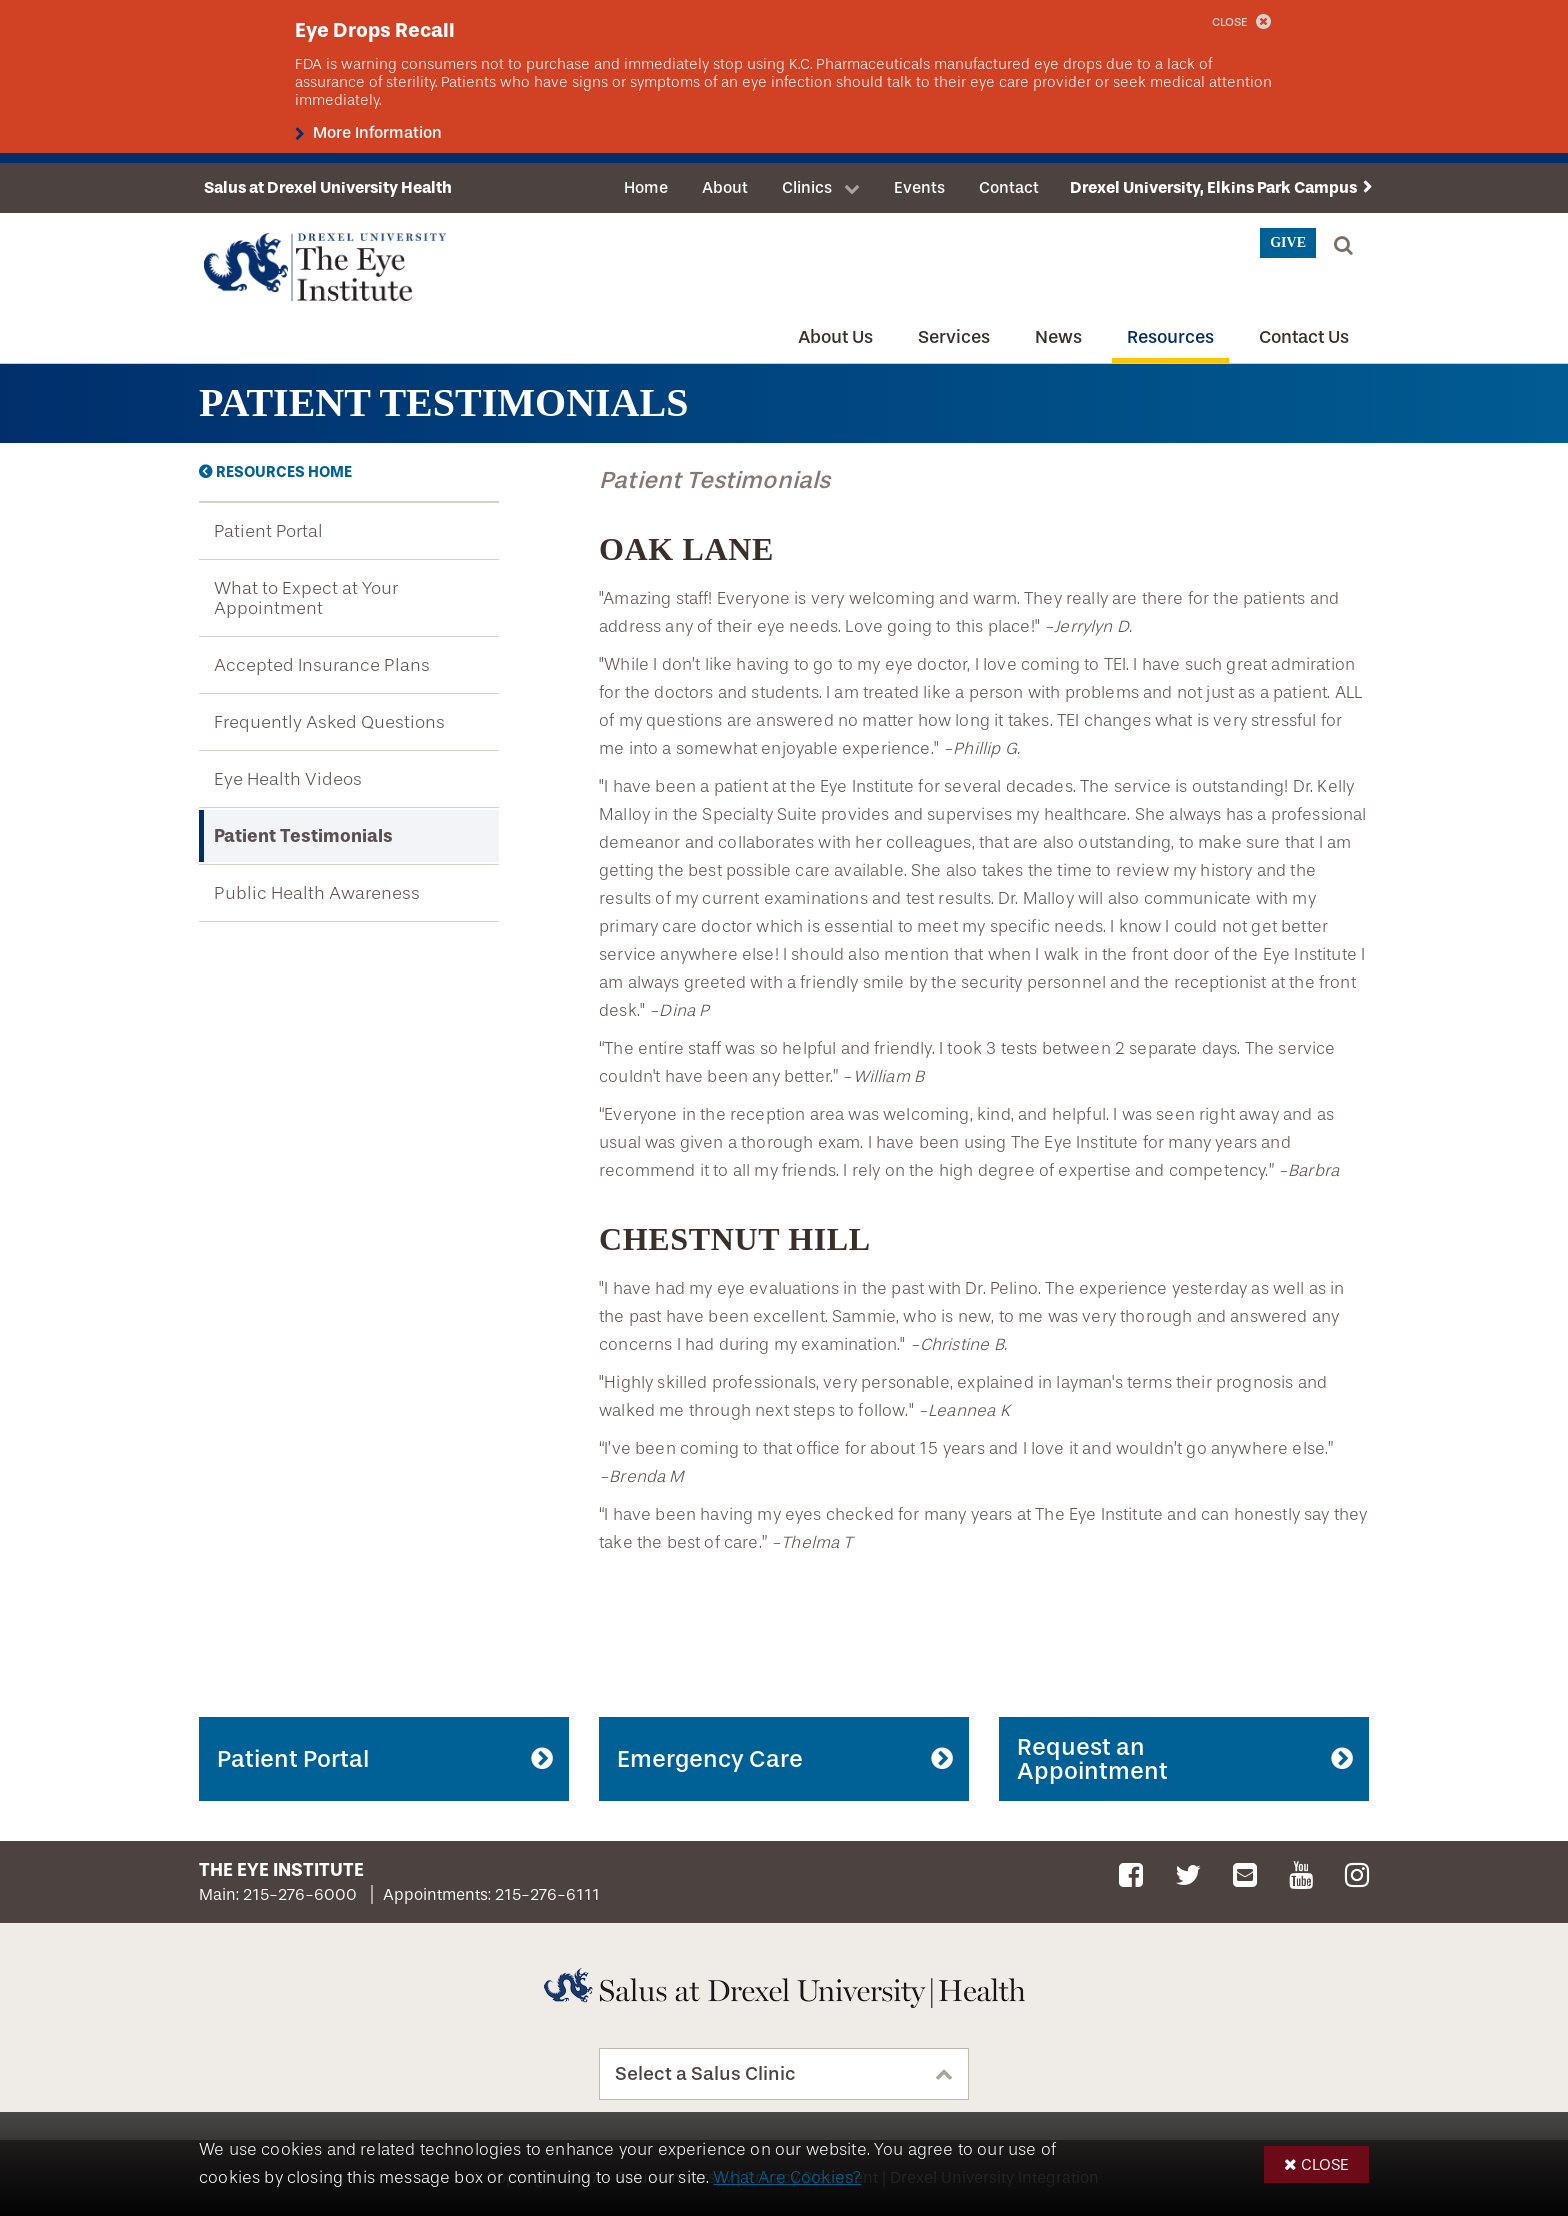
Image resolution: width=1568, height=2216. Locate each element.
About (725, 187)
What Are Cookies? (787, 2177)
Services (954, 337)
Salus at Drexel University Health (328, 187)
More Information (375, 133)
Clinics (807, 187)
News (1058, 337)
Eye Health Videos (288, 779)
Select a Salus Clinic (705, 2074)
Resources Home (284, 472)
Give (1288, 242)
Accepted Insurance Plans (322, 665)
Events (919, 187)
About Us (835, 337)
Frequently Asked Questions (329, 722)
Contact (1009, 187)
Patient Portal (268, 531)
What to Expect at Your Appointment (306, 598)
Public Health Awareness (317, 893)
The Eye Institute (281, 1870)
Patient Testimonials (303, 836)
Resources (1170, 337)
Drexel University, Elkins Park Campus (1213, 187)
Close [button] (1325, 2164)
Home (646, 187)
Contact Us (1304, 337)
